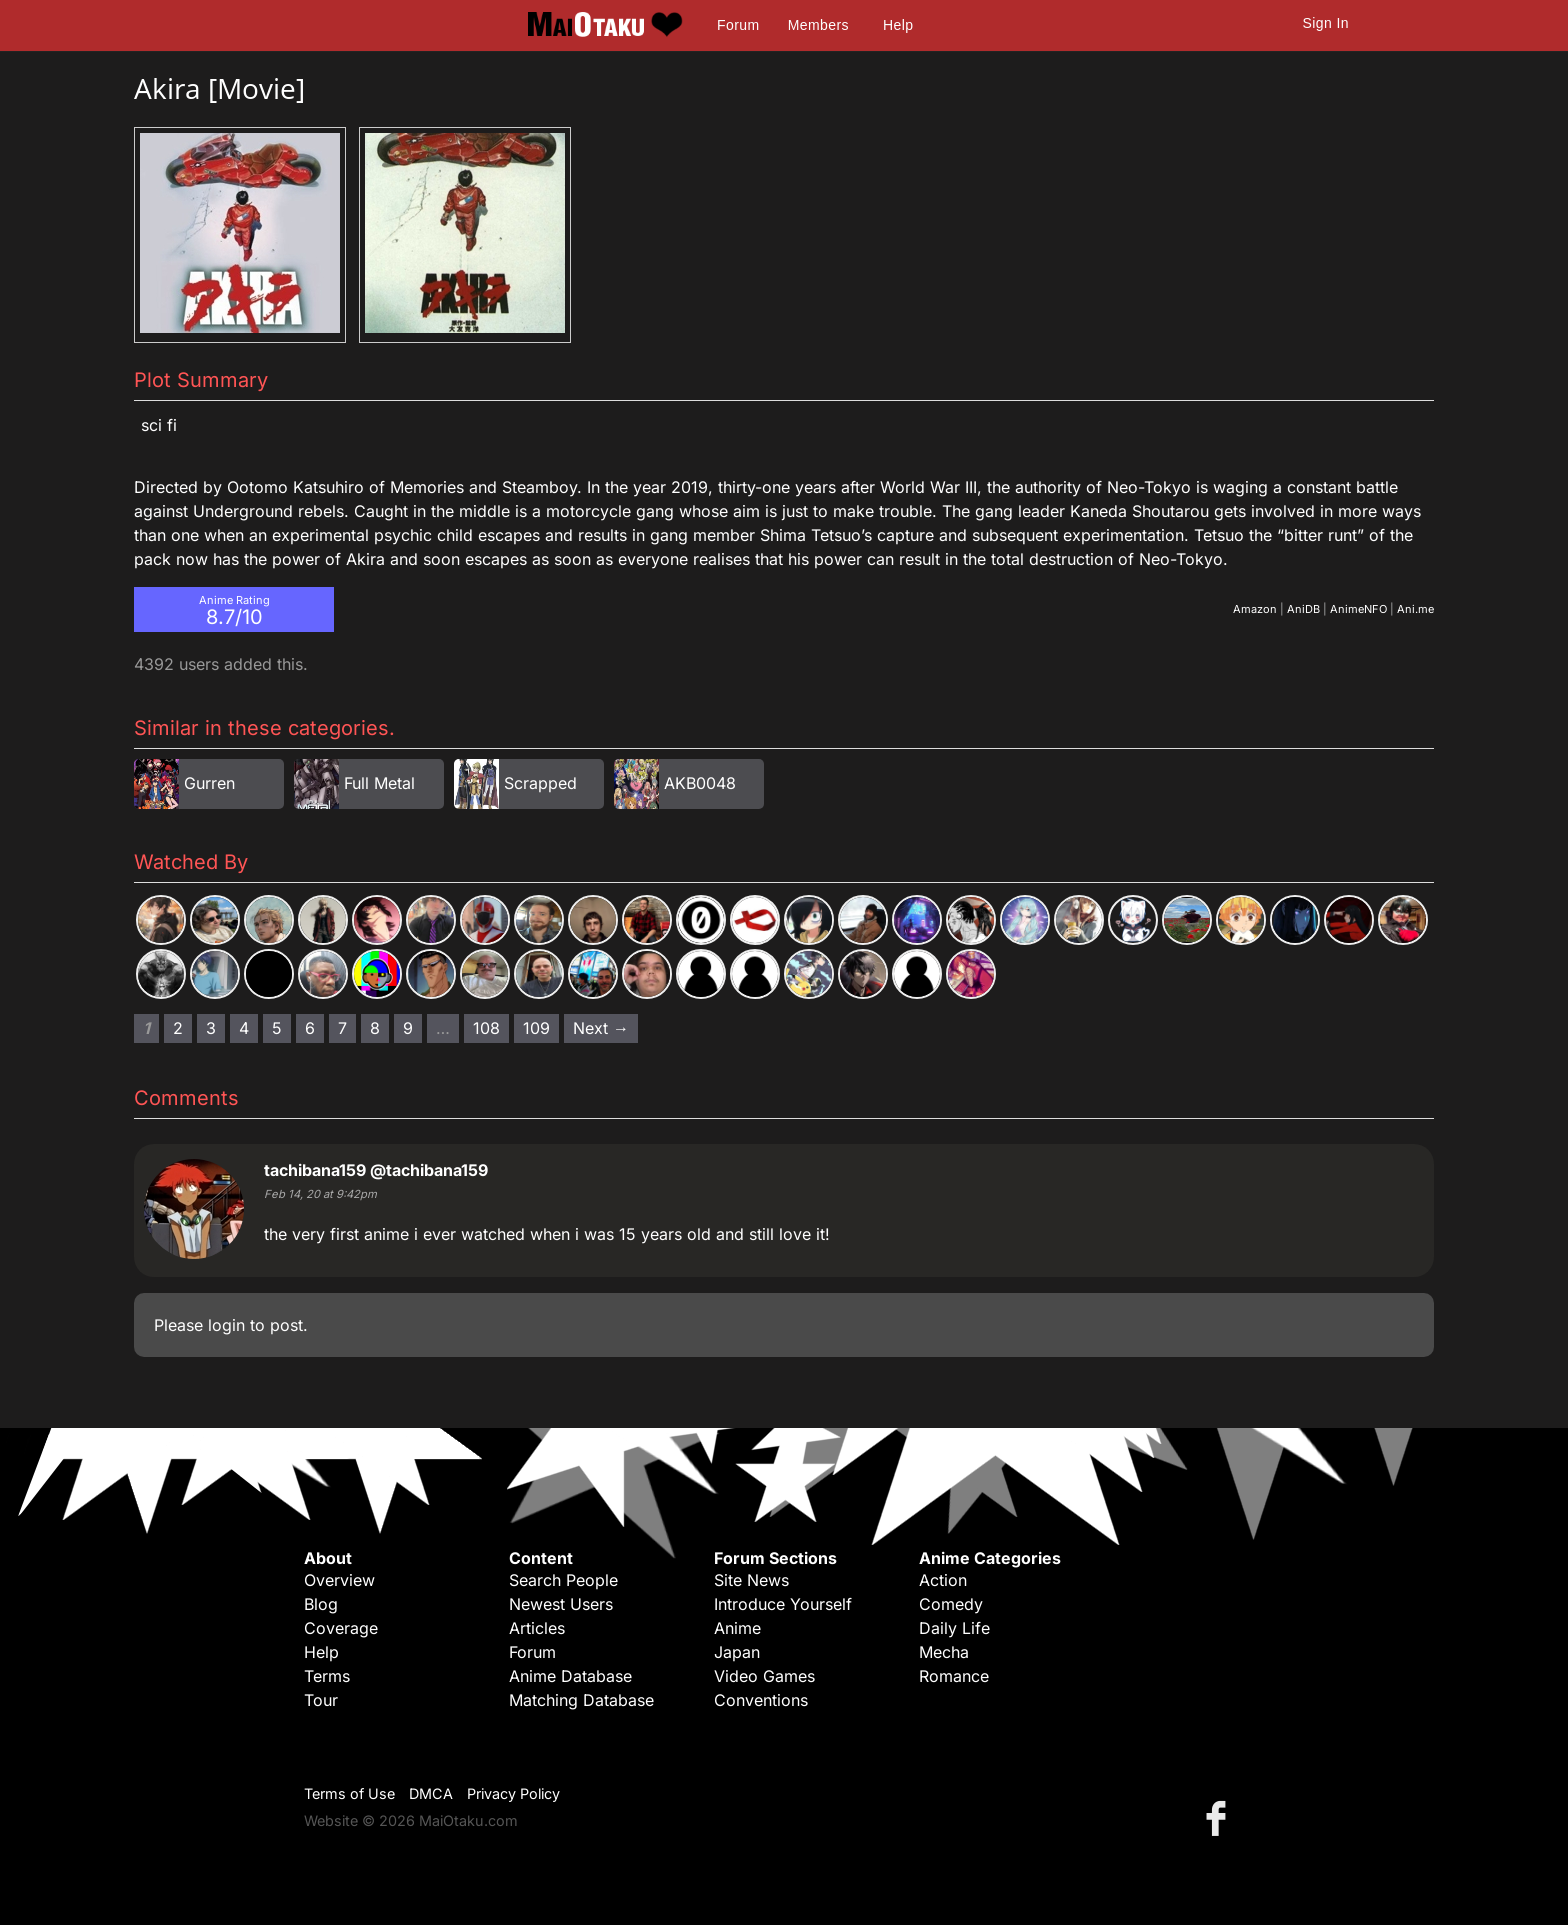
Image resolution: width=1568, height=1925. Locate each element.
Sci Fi (159, 425)
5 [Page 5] (277, 1028)
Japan (737, 1652)
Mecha (944, 1652)
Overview (339, 1580)
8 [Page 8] (375, 1028)
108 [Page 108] (486, 1028)
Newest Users (561, 1604)
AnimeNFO (1358, 609)
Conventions (761, 1700)
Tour (321, 1700)
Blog (321, 1604)
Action (943, 1580)
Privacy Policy (513, 1793)
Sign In (1326, 23)
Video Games (764, 1676)
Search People (563, 1580)
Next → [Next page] (601, 1028)
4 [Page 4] (244, 1028)
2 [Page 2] (178, 1028)
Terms (327, 1676)
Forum (738, 25)
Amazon (1255, 609)
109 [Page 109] (536, 1028)
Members (818, 25)
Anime (737, 1628)
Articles (537, 1628)
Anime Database (570, 1676)
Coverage (341, 1628)
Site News (751, 1580)
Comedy (951, 1604)
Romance (954, 1676)
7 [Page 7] (342, 1028)
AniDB (1303, 609)
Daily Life (954, 1628)
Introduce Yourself (783, 1604)
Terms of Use (349, 1793)
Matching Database (581, 1700)
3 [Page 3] (211, 1028)
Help (898, 25)
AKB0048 (700, 783)
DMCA (431, 1793)
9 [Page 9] (408, 1028)
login (226, 1325)
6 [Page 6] (310, 1028)
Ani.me (1415, 609)
